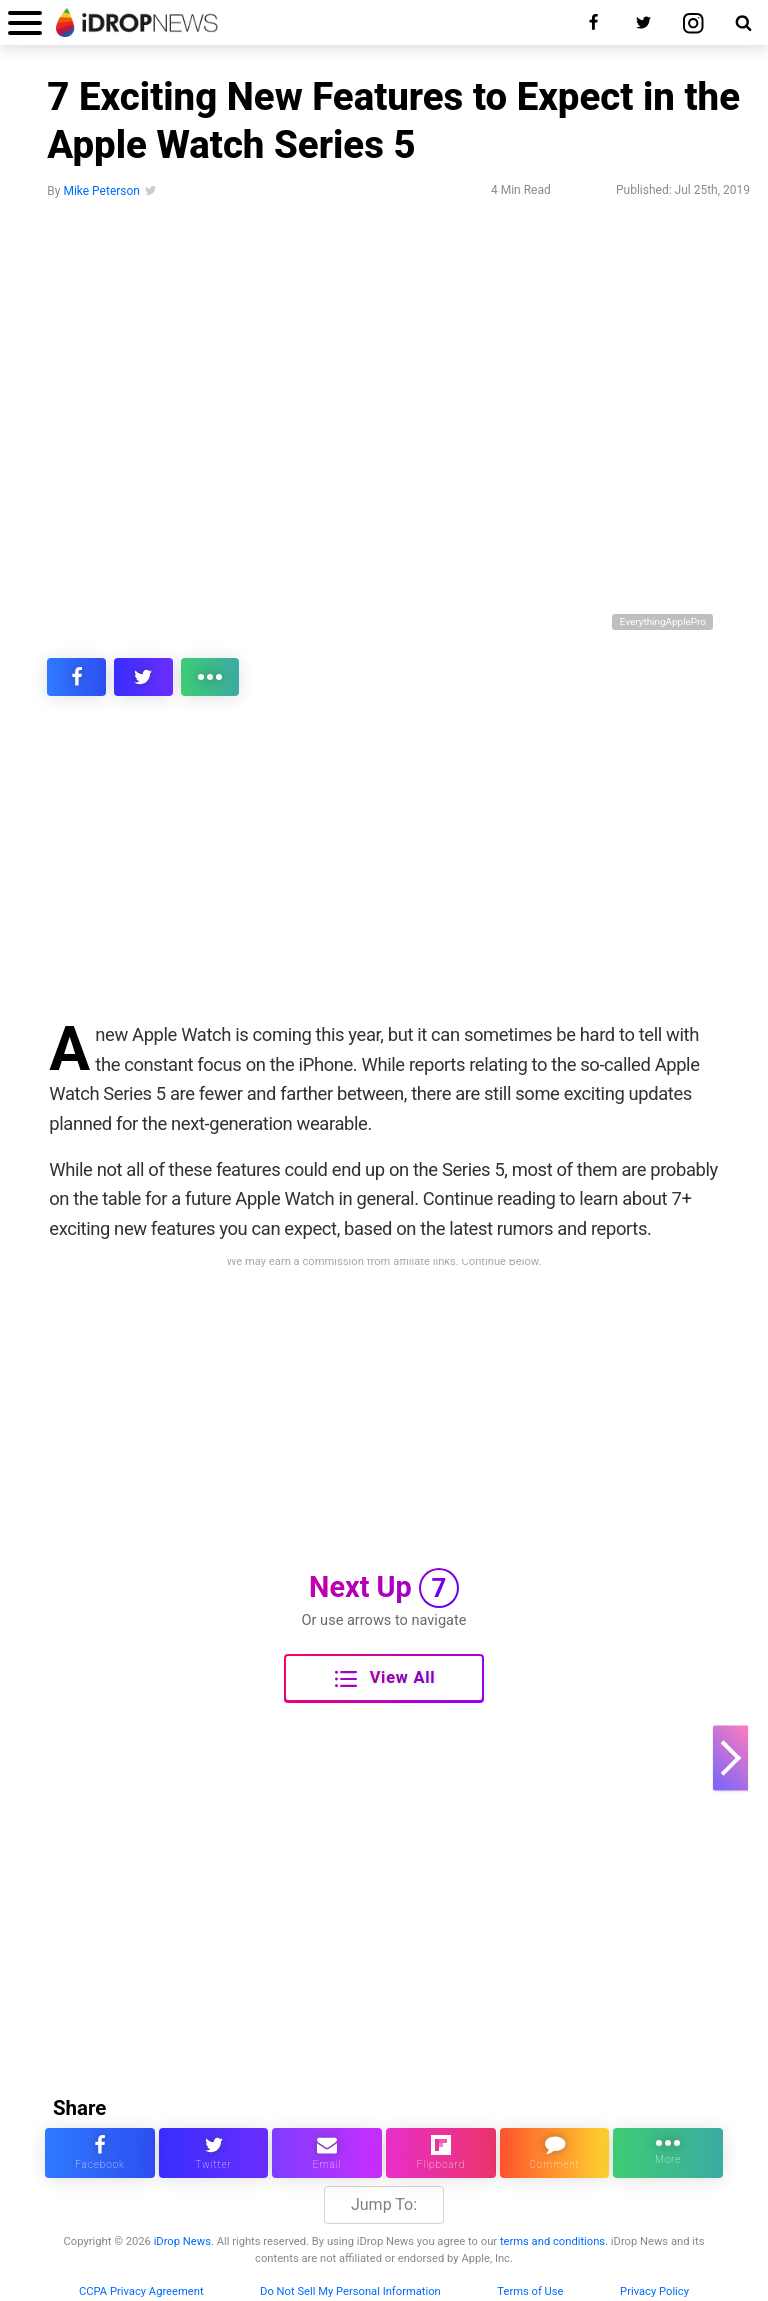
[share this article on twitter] (143, 677)
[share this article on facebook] (76, 677)
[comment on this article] (555, 2153)
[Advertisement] (384, 872)
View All (385, 1679)
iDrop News (182, 2241)
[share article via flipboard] (441, 2153)
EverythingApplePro (663, 621)
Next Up (384, 1588)
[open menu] (25, 22)
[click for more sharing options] (210, 677)
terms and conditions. (554, 2241)
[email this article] (327, 2153)
